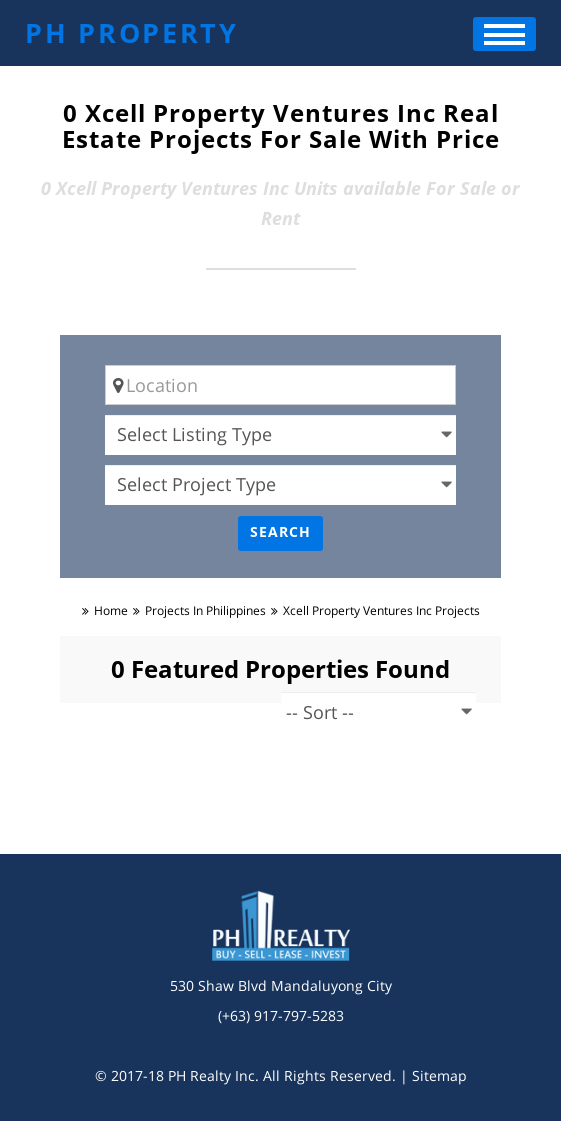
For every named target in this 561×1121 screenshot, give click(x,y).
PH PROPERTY (132, 32)
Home (111, 610)
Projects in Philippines (205, 610)
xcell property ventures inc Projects (381, 610)
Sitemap (439, 1075)
